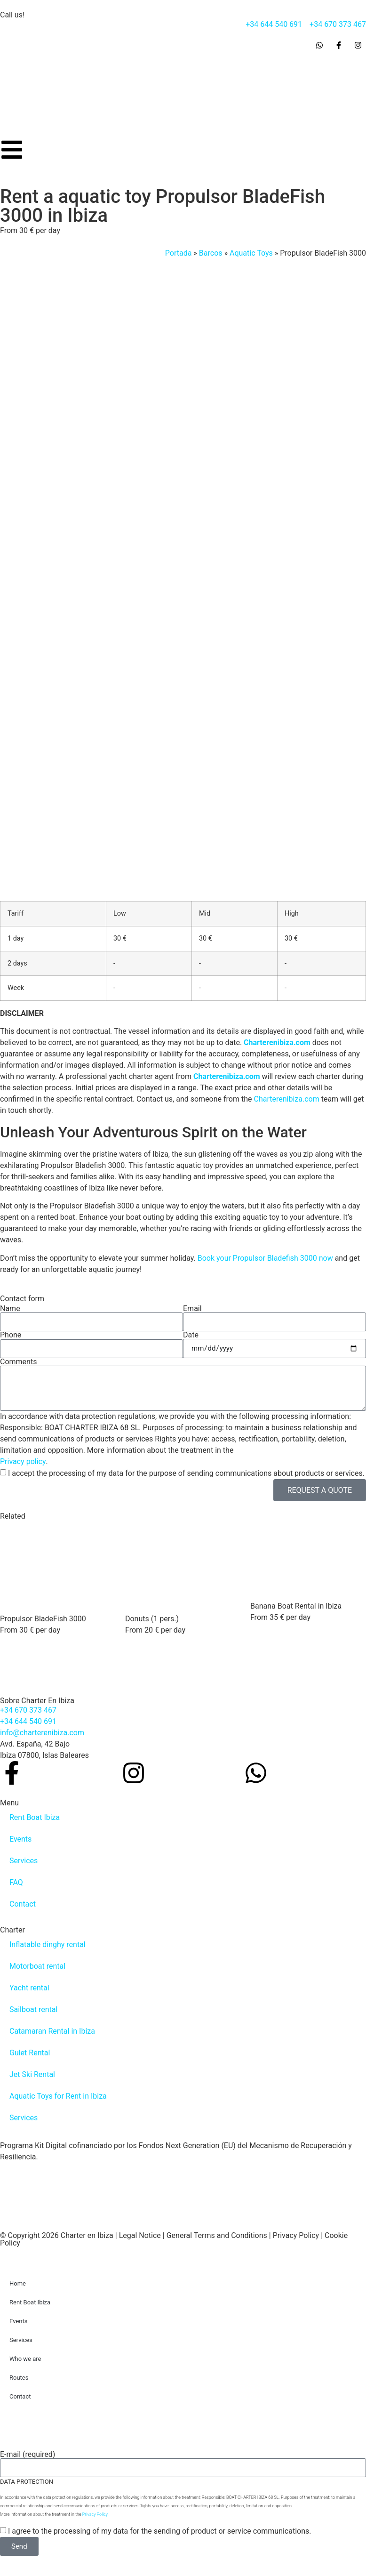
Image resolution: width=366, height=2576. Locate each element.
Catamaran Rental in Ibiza (52, 2031)
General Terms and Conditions (217, 2235)
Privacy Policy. (95, 2514)
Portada (178, 253)
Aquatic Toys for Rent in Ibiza (58, 2096)
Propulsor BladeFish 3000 (43, 1618)
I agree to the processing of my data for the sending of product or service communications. (159, 2531)
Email (192, 1308)
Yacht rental (29, 1987)
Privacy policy (23, 1461)
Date (191, 1335)
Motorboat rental (37, 1966)
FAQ (16, 1882)
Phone (10, 1335)
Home (17, 2283)
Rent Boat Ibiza (34, 1817)
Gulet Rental (29, 2052)
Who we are (25, 2358)
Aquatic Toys (251, 253)
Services (23, 1860)
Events (20, 1839)
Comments (18, 1362)
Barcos (211, 253)
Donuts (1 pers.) (152, 1618)
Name (10, 1308)
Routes (18, 2377)
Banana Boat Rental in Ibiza (296, 1606)
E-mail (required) (27, 2454)
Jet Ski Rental (32, 2074)
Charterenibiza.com (277, 1042)
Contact (22, 1904)
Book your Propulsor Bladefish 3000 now (265, 1258)
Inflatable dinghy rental (47, 1944)
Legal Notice (140, 2235)
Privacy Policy (296, 2235)
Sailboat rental (33, 2009)
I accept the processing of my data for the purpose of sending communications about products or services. (186, 1473)
